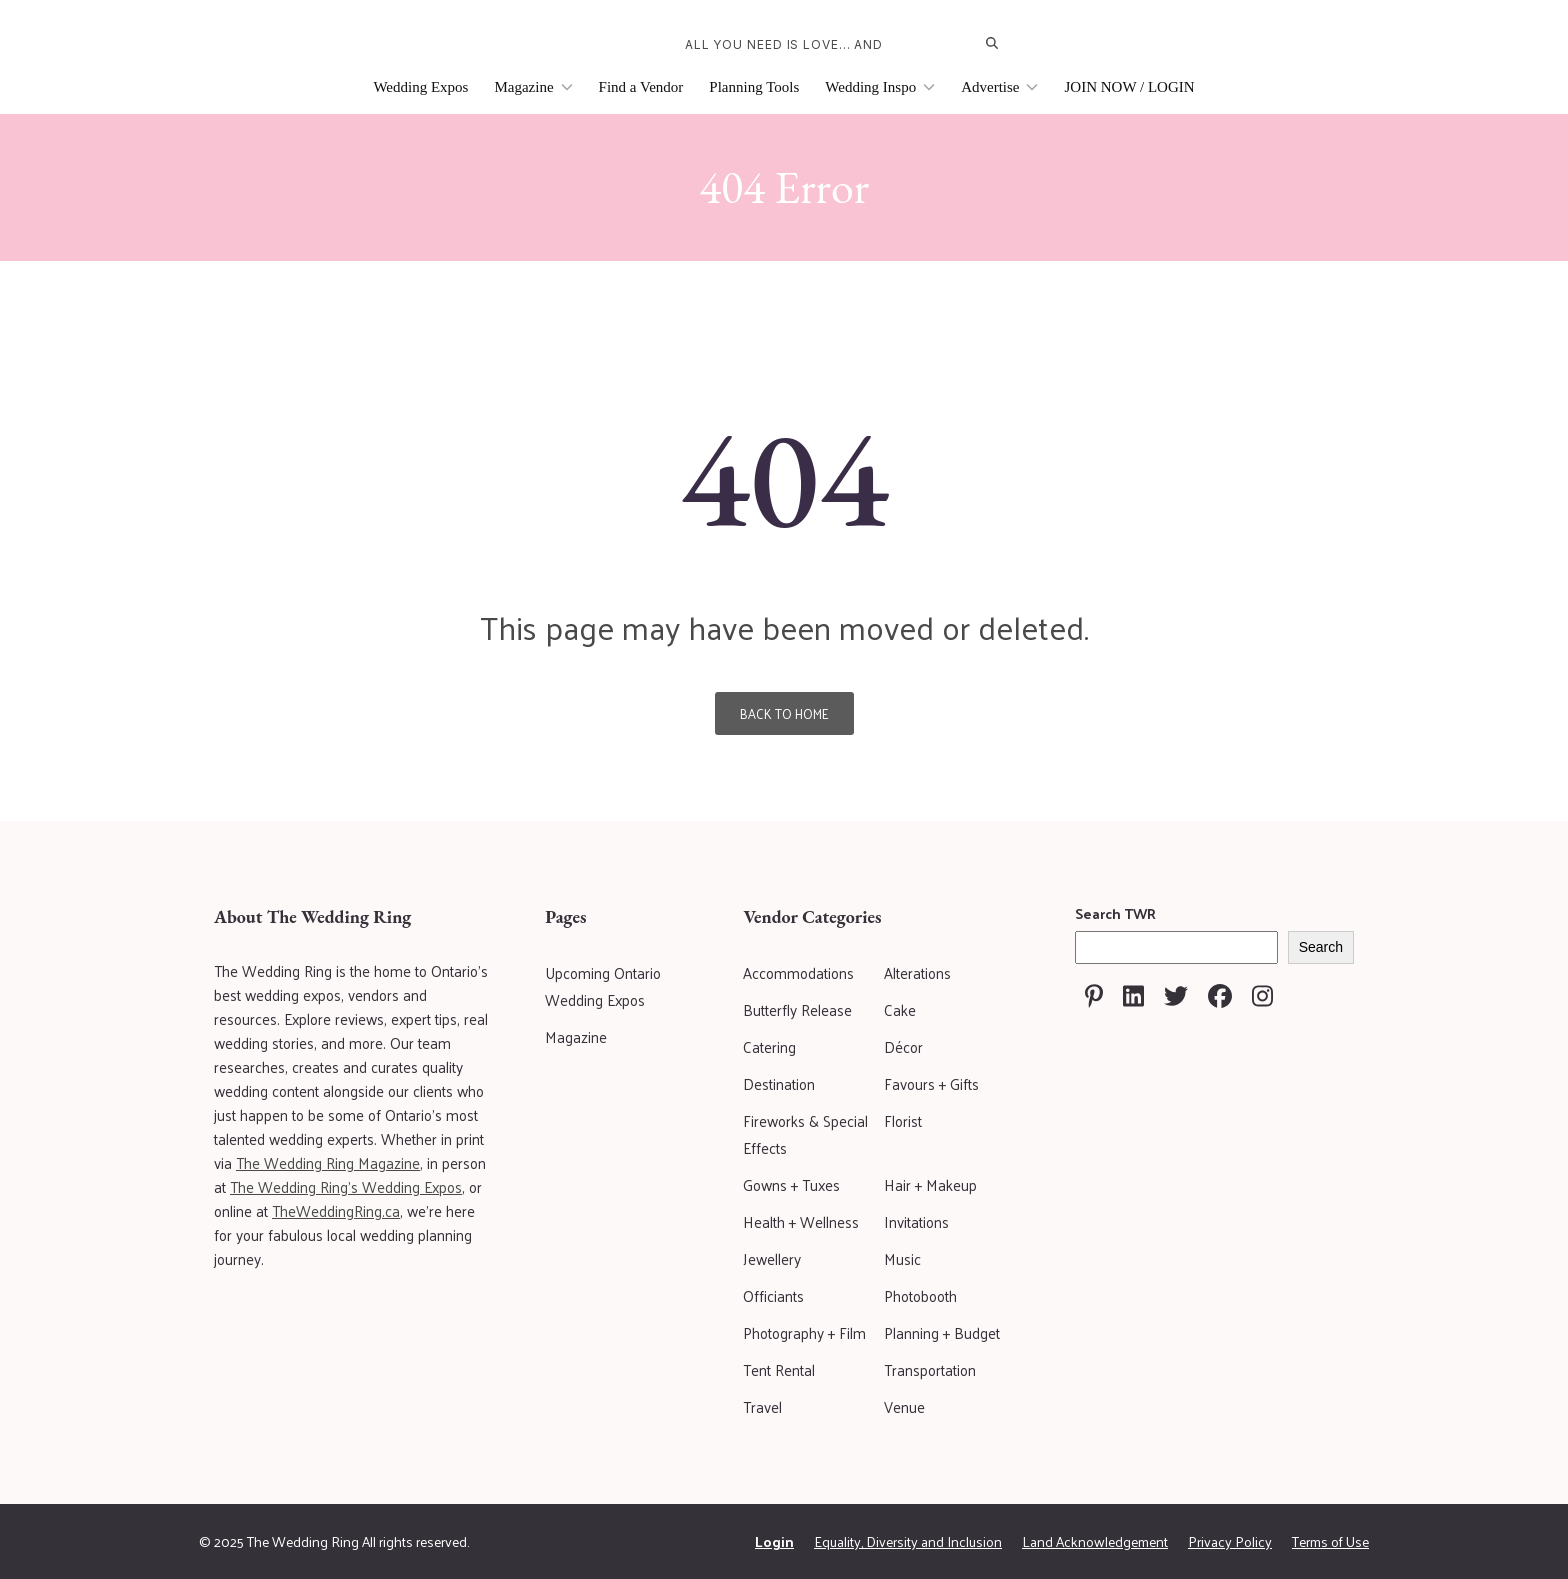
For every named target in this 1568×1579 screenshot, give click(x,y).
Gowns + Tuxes (791, 1184)
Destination (779, 1083)
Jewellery (772, 1258)
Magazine (533, 87)
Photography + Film (804, 1332)
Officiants (773, 1295)
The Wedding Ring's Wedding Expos (346, 1186)
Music (902, 1258)
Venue (904, 1406)
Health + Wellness (801, 1221)
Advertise (999, 87)
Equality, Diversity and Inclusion (908, 1541)
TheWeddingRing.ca (336, 1210)
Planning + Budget (942, 1332)
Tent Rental (779, 1369)
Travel (762, 1406)
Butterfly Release (797, 1009)
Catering (769, 1046)
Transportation (930, 1369)
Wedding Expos (420, 87)
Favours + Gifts (931, 1083)
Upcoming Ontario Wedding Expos (603, 986)
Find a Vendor (641, 87)
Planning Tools (754, 87)
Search (1321, 947)
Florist (903, 1120)
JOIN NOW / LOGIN (1129, 87)
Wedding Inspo (880, 87)
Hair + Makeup (930, 1184)
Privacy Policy (1230, 1541)
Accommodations (798, 972)
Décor (903, 1046)
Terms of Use (1330, 1541)
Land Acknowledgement (1095, 1541)
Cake (900, 1009)
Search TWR (1115, 913)
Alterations (917, 972)
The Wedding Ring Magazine (328, 1162)
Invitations (916, 1221)
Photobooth (920, 1295)
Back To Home (784, 713)
